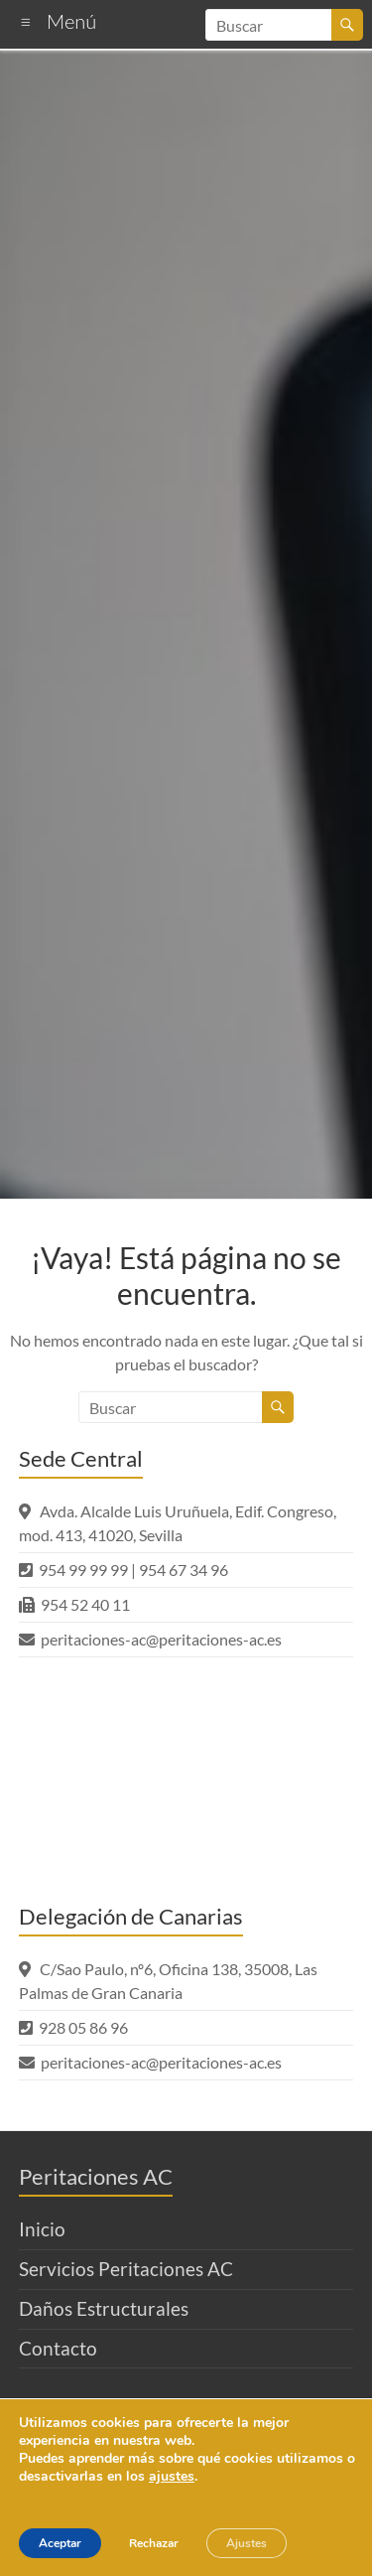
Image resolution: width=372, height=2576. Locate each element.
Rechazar (154, 2543)
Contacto (58, 2348)
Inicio (42, 2229)
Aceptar (60, 2543)
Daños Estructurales (103, 2308)
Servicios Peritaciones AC (126, 2268)
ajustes (171, 2477)
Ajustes (246, 2543)
